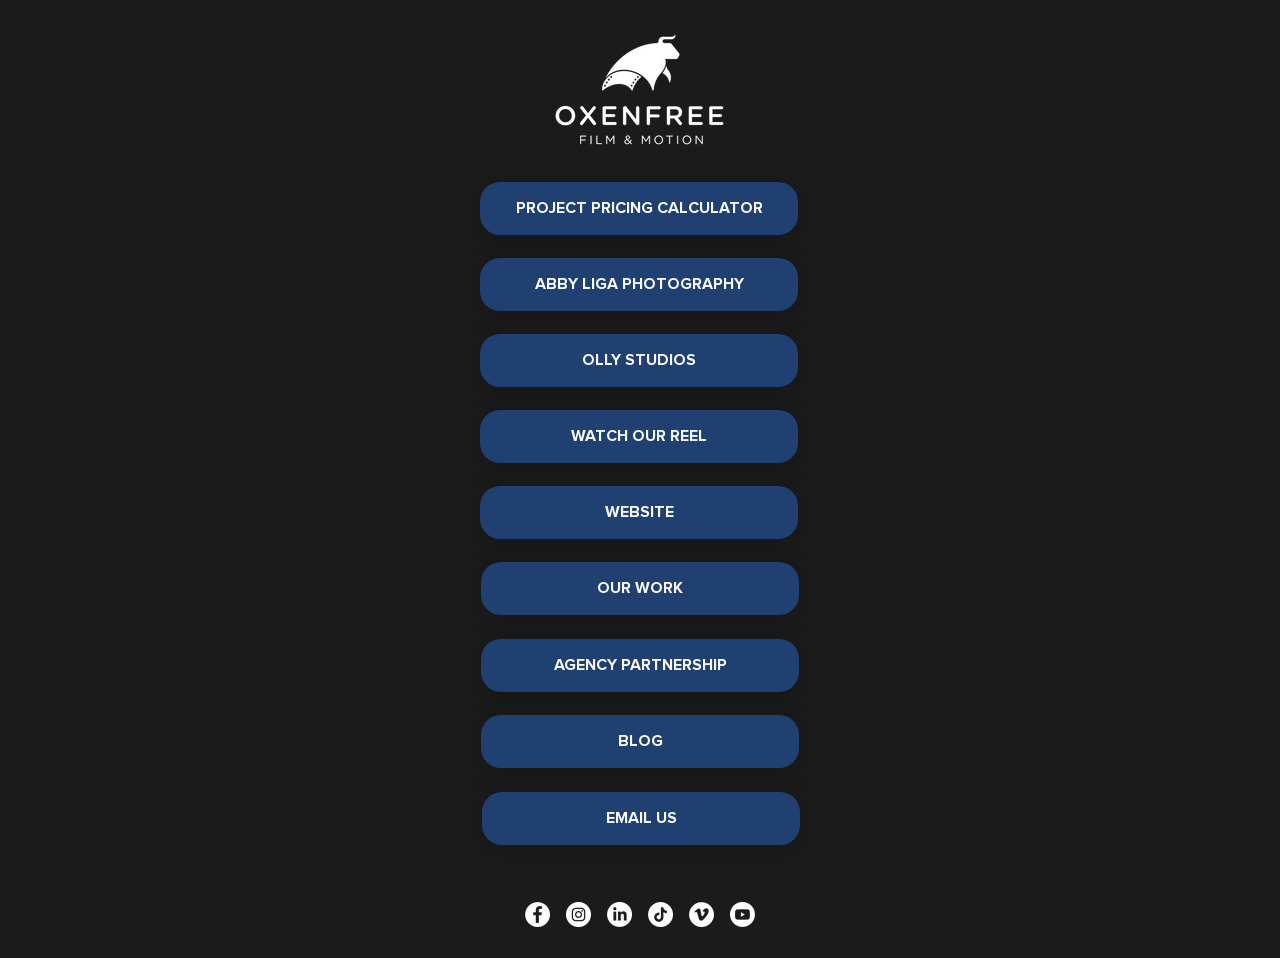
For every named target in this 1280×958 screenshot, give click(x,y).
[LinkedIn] (619, 914)
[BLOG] (640, 741)
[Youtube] (742, 914)
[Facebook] (537, 914)
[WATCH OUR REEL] (639, 436)
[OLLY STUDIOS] (639, 360)
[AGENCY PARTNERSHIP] (640, 665)
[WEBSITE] (639, 512)
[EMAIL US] (641, 818)
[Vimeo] (701, 914)
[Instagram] (578, 914)
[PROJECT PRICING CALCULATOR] (639, 208)
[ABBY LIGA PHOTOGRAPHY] (639, 284)
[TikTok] (660, 914)
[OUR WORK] (640, 588)
